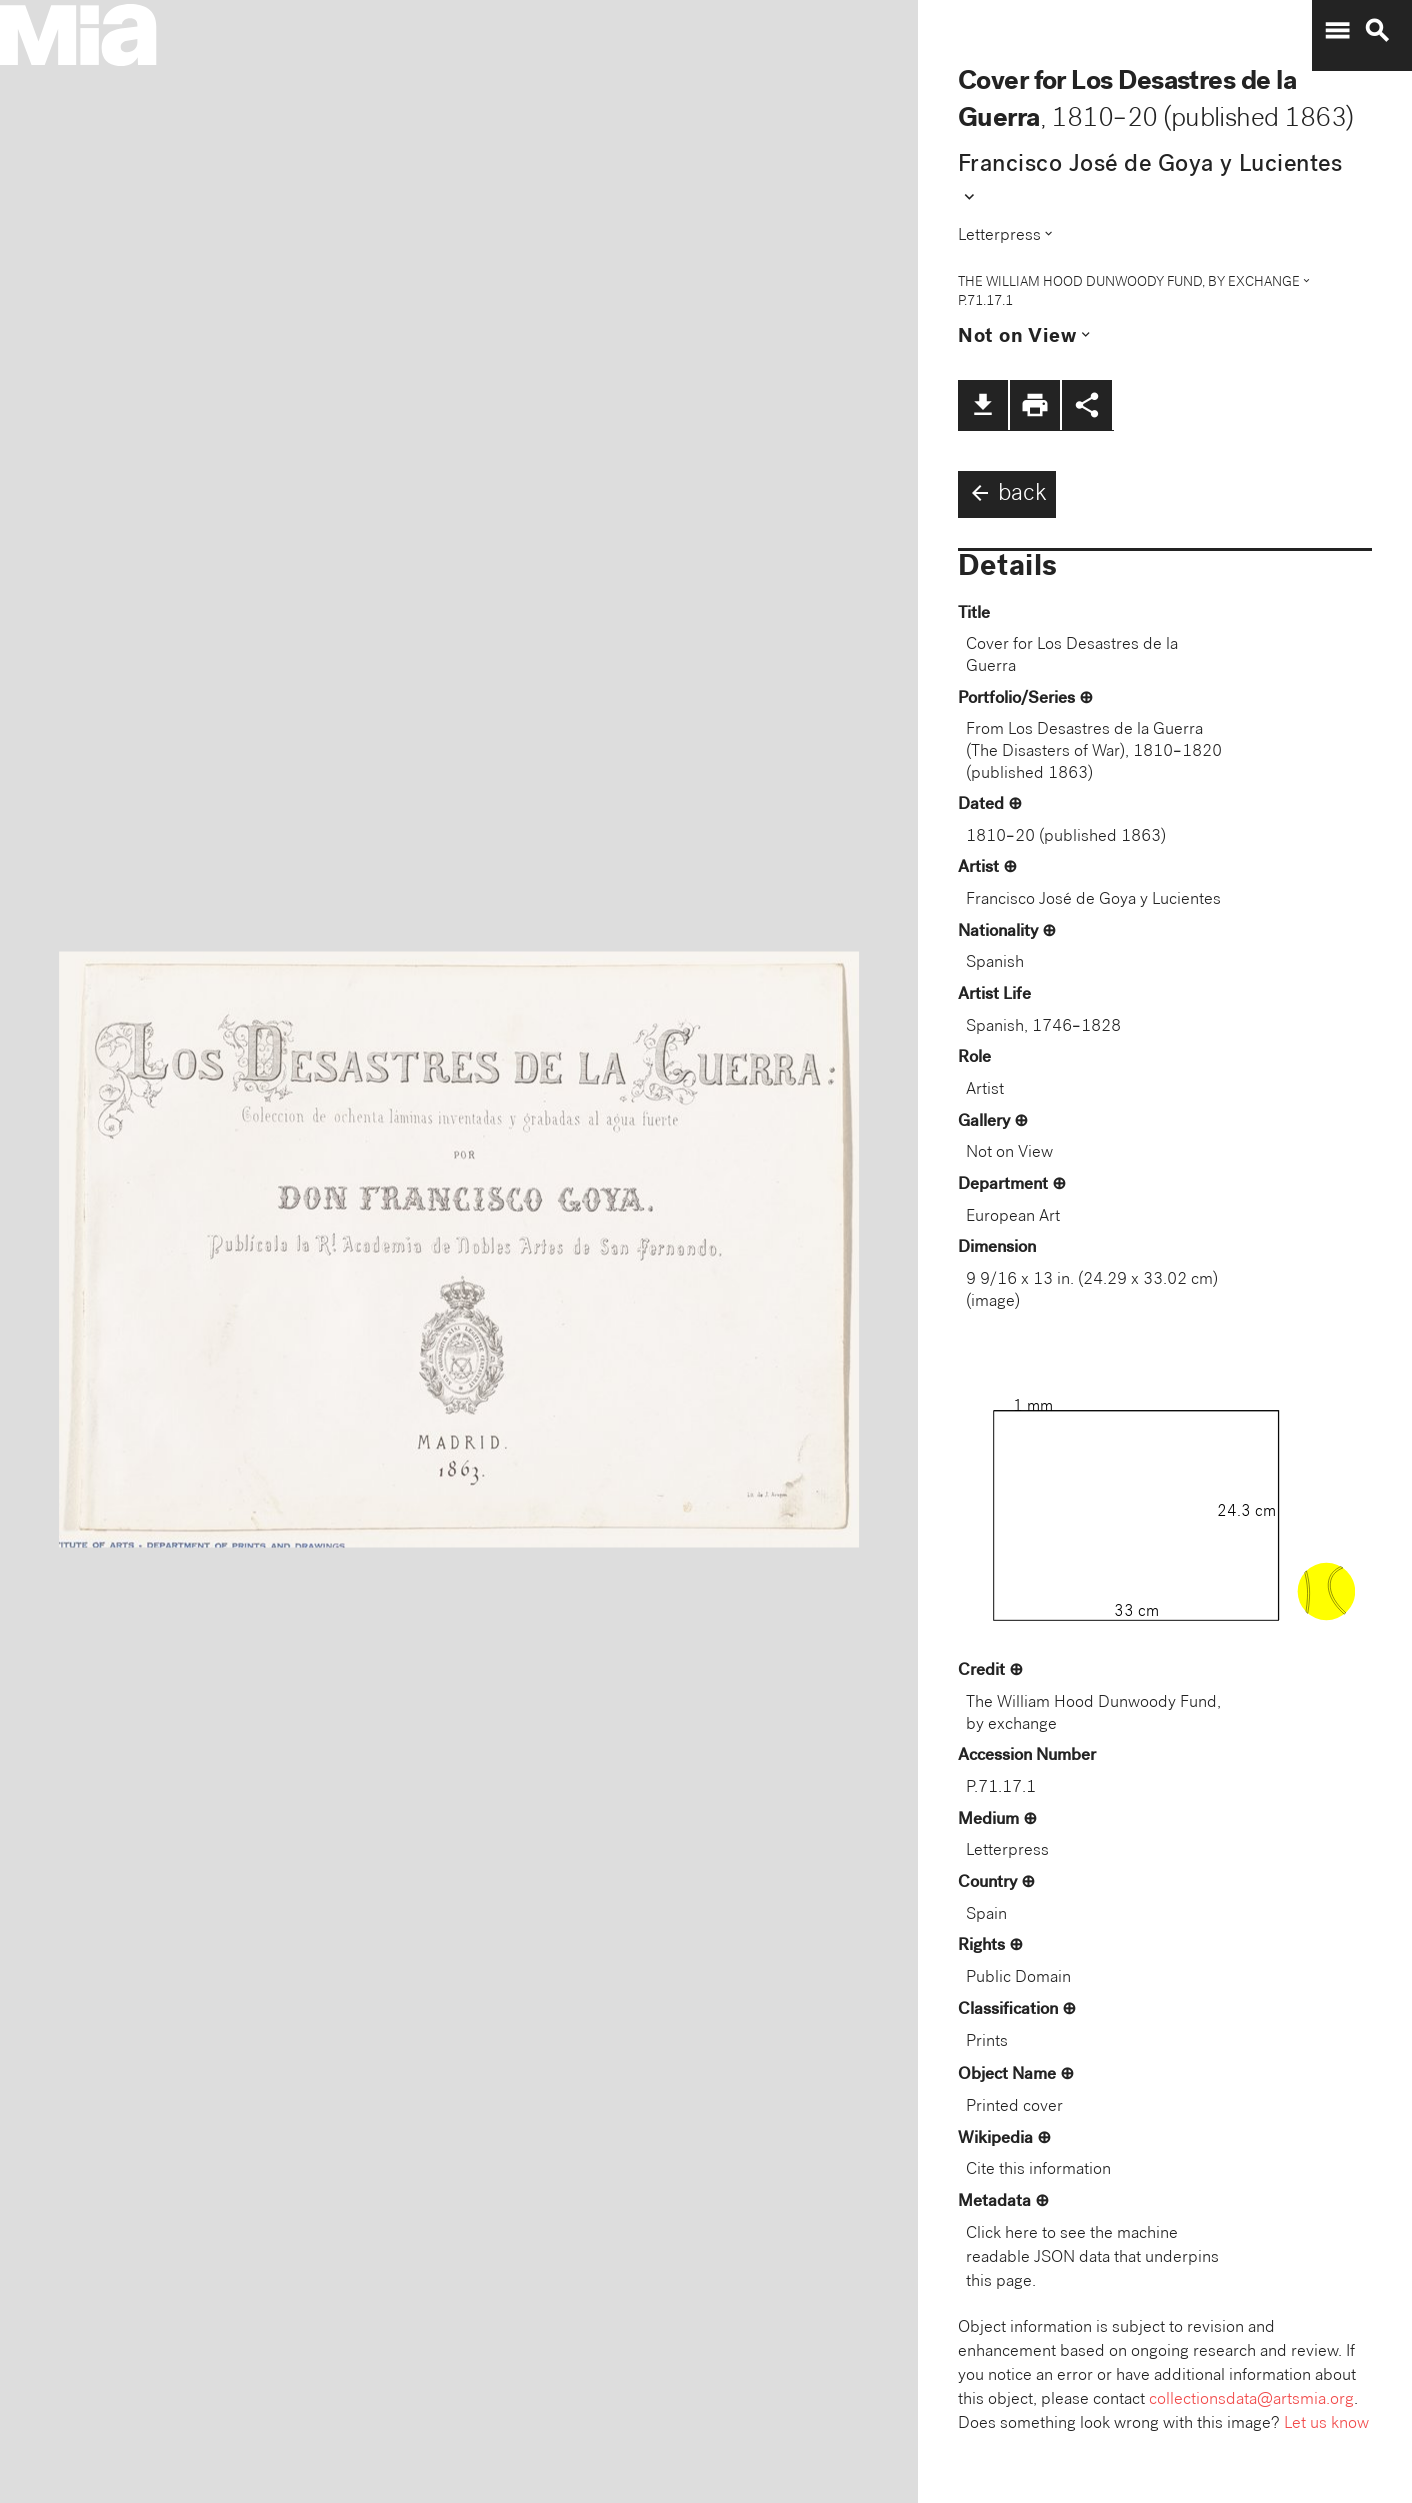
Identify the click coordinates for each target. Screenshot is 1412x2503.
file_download (983, 405)
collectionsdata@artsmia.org (1251, 2400)
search (1377, 31)
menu (1337, 31)
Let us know (1326, 2424)
